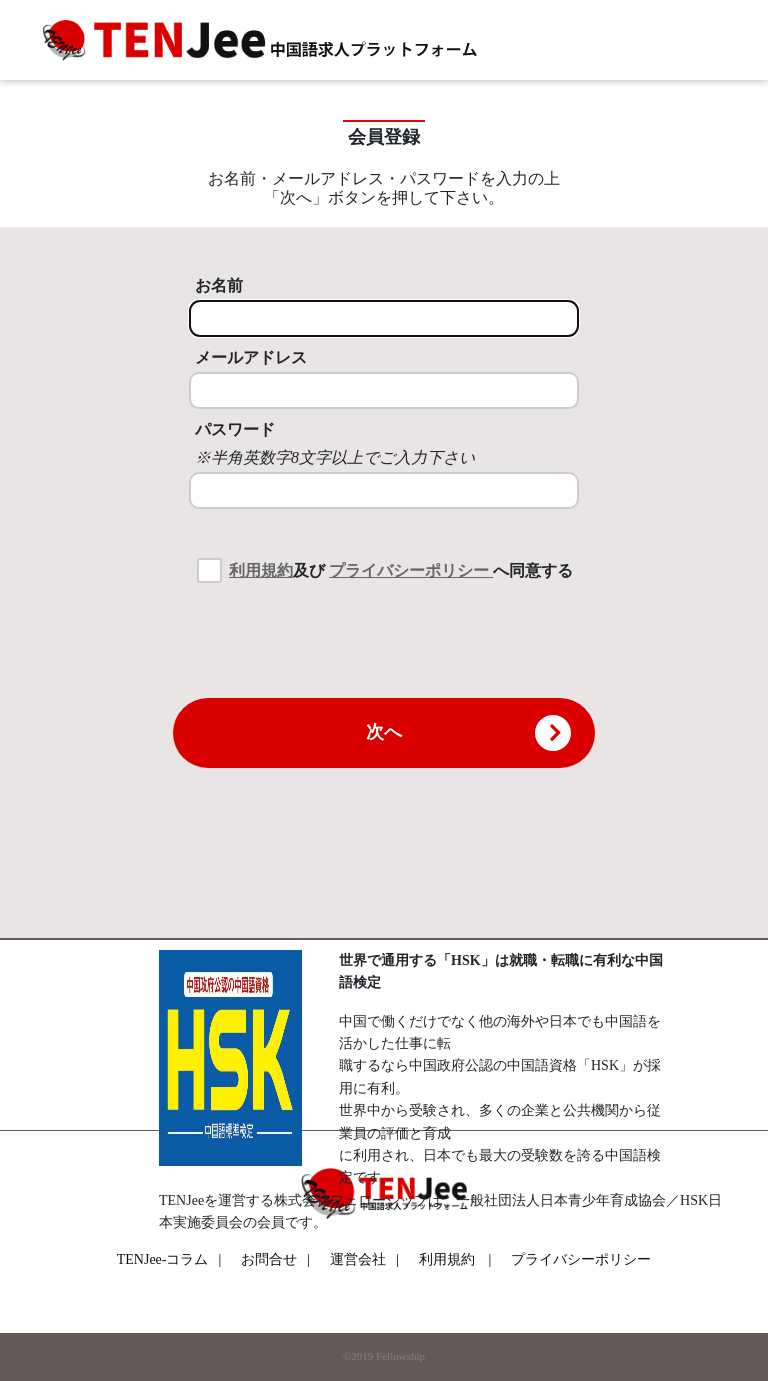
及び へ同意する (401, 570)
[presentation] (384, 639)
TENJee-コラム (169, 1259)
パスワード (235, 429)
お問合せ (275, 1259)
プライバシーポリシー (411, 570)
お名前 (219, 285)
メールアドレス (251, 357)
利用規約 (261, 570)
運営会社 (364, 1259)
